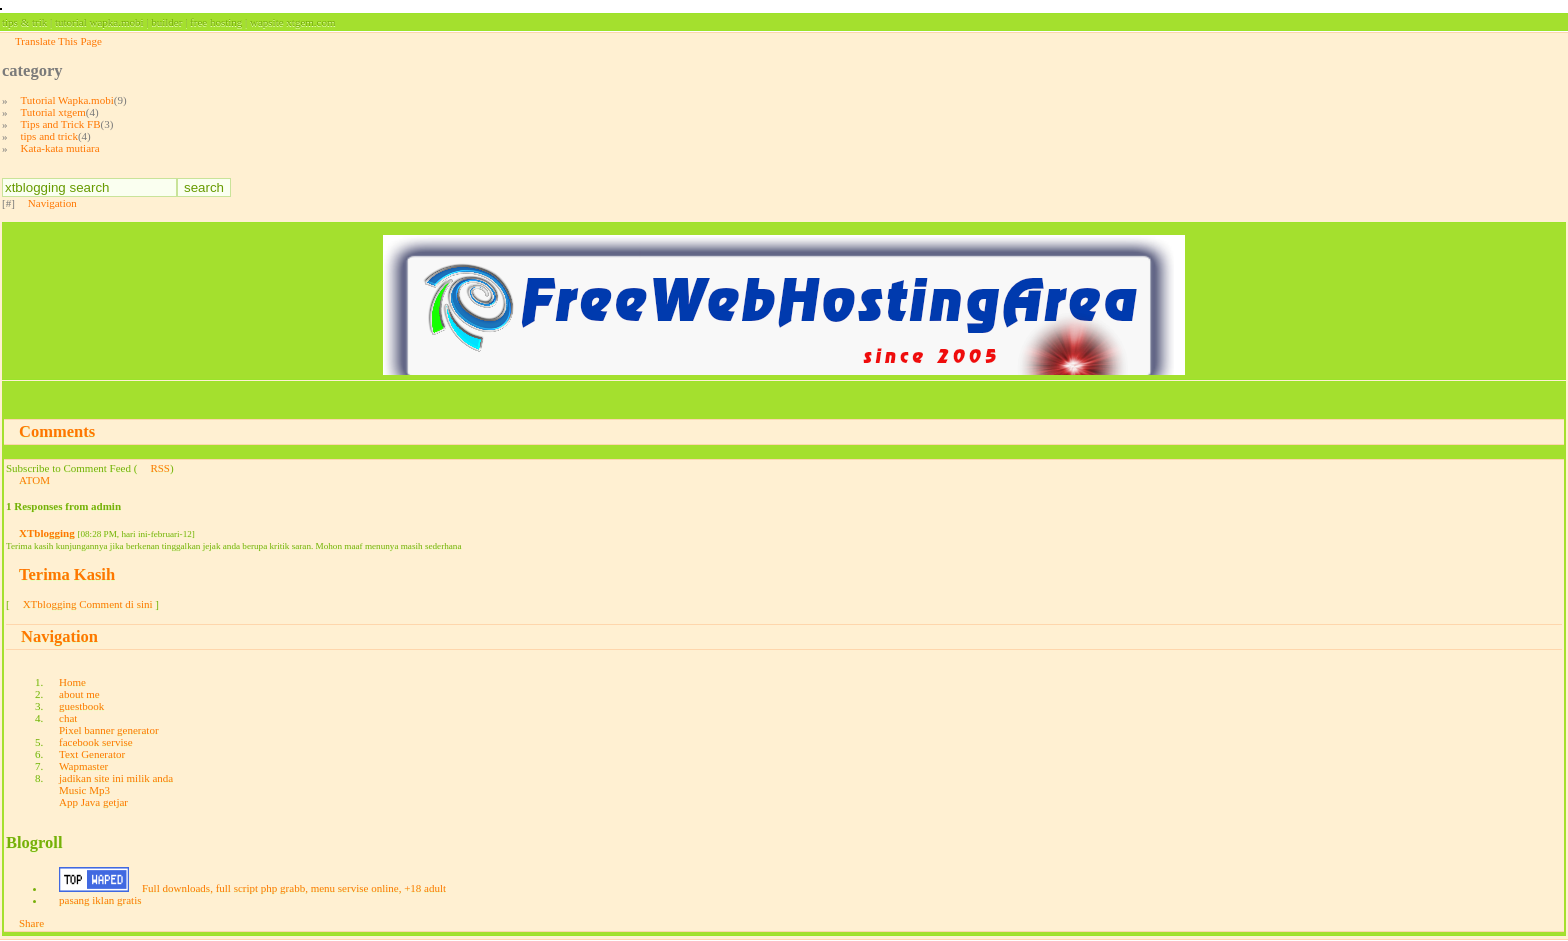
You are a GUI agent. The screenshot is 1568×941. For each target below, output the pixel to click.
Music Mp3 (84, 790)
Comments (57, 431)
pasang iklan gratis (100, 900)
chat (68, 718)
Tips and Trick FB (61, 124)
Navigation (52, 203)
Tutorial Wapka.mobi (67, 100)
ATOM (34, 480)
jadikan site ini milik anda (116, 778)
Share (31, 923)
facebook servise (96, 742)
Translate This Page (58, 41)
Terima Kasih (67, 574)
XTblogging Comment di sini (88, 604)
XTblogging (47, 533)
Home (72, 682)
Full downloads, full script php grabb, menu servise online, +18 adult (294, 888)
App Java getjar (93, 802)
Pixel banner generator (109, 730)
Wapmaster (83, 766)
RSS (160, 468)
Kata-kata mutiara (60, 148)
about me (79, 694)
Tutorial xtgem (53, 112)
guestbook (81, 706)
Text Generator (92, 754)
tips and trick (49, 136)
